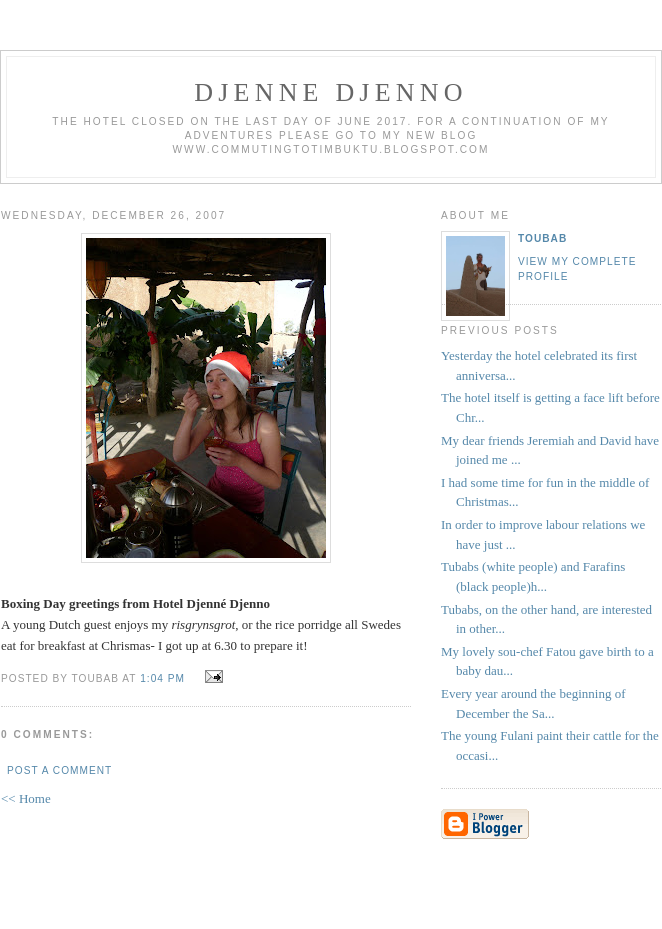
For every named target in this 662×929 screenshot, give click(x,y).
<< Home (26, 798)
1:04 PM (162, 678)
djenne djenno (330, 92)
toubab (542, 238)
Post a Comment (59, 770)
